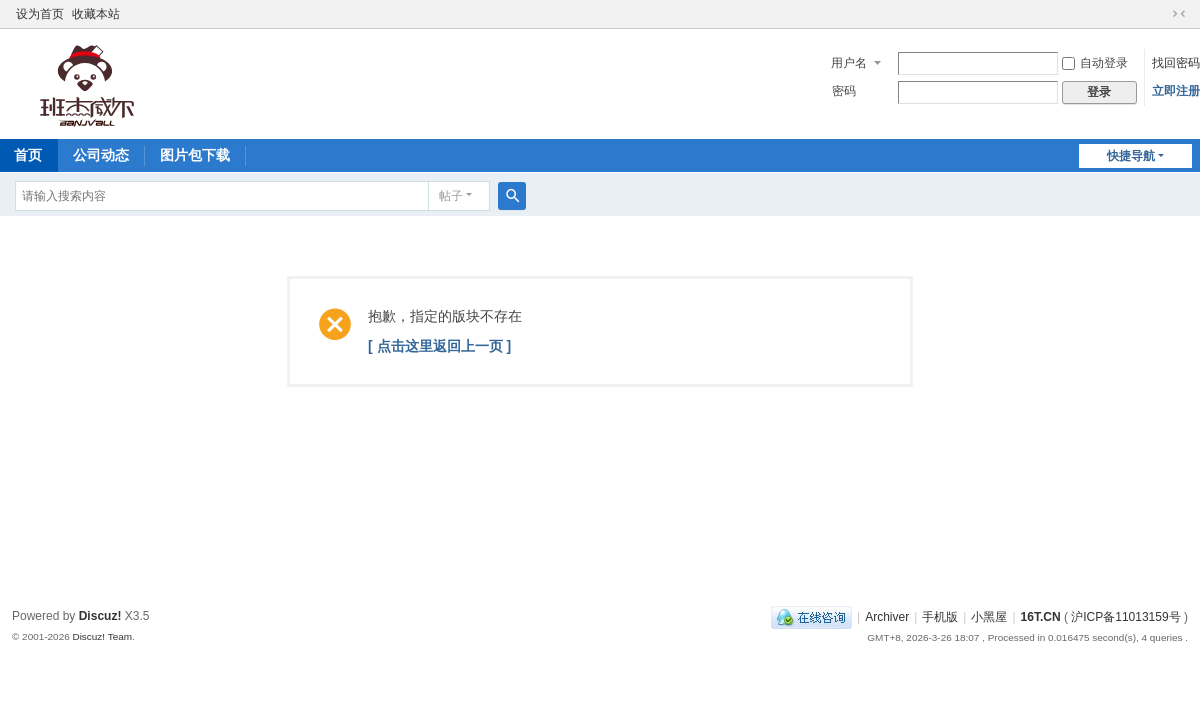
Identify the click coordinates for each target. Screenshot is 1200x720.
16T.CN (1041, 617)
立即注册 (1176, 91)
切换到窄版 (1179, 14)
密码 (844, 91)
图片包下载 (195, 155)
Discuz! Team (102, 636)
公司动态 (101, 155)
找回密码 (1176, 63)
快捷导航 (1131, 156)
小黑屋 (989, 617)
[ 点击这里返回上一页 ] (439, 346)
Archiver (887, 617)
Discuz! (100, 616)
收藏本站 (96, 14)
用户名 (849, 63)
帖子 (451, 196)
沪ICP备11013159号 (1125, 617)
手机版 (940, 617)
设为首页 (40, 14)
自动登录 (1095, 63)
